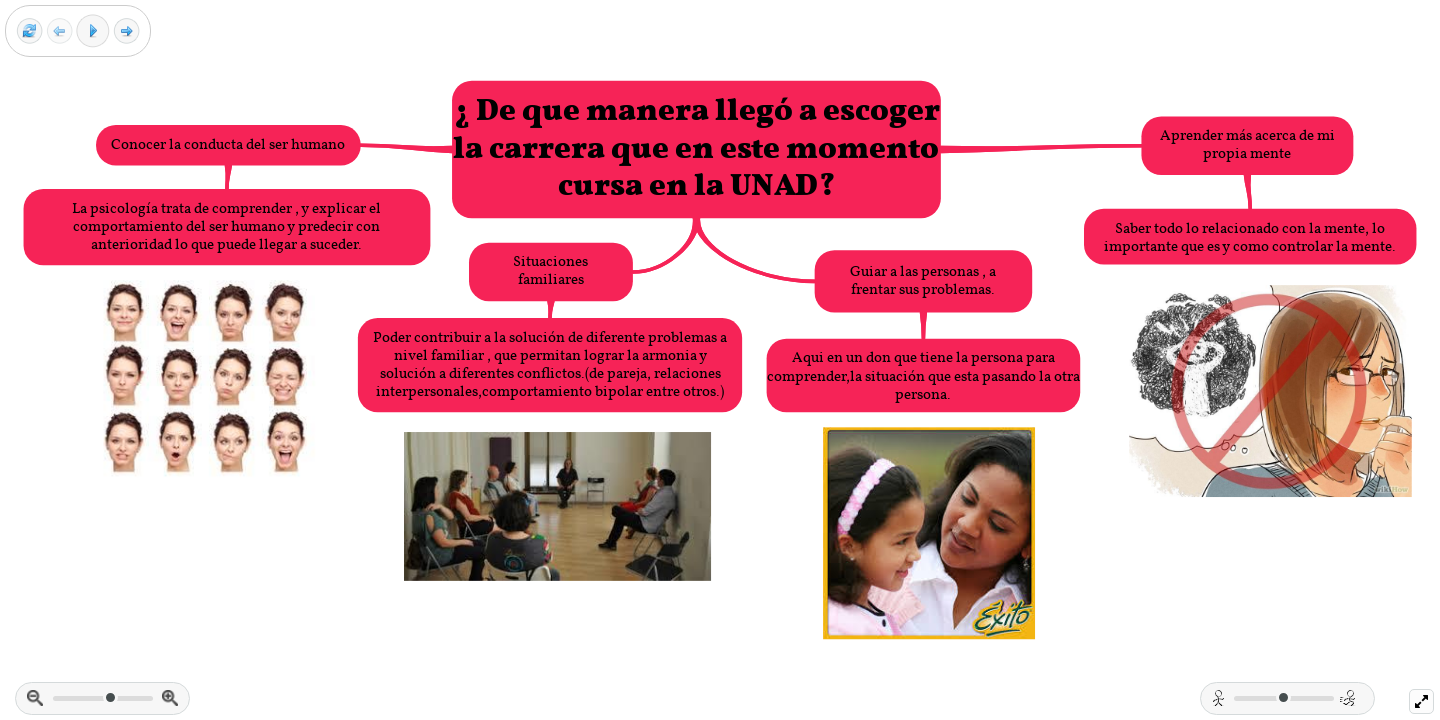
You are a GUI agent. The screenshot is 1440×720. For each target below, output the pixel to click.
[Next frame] (126, 31)
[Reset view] (29, 31)
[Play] (93, 31)
